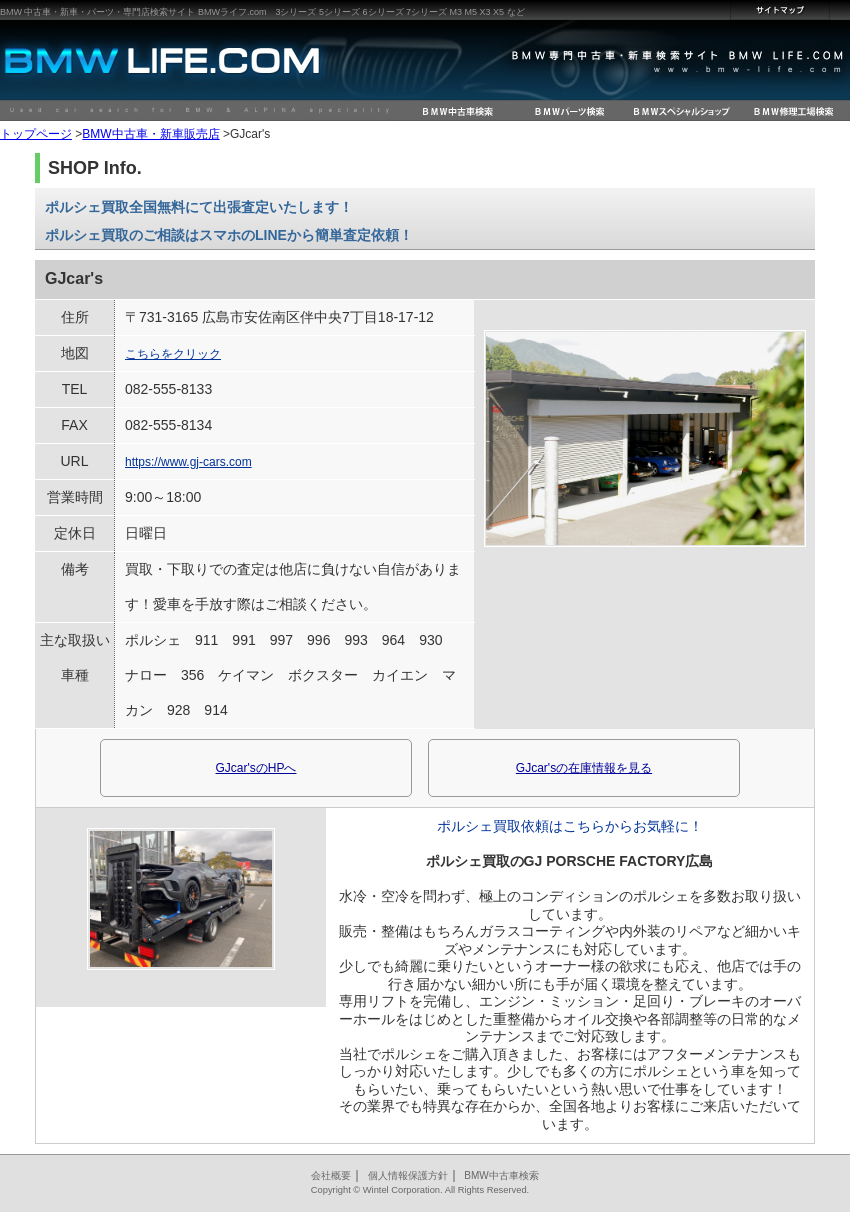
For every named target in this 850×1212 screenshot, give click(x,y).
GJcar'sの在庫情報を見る (584, 768)
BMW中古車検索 (501, 1175)
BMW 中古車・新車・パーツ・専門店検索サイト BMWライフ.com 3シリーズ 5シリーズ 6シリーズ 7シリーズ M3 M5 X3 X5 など (262, 12)
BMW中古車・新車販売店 (150, 134)
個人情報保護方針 (408, 1175)
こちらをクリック (173, 354)
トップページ (36, 134)
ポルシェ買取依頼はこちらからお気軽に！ (570, 826)
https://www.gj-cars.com (188, 462)
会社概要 (331, 1175)
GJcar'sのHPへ (256, 768)
